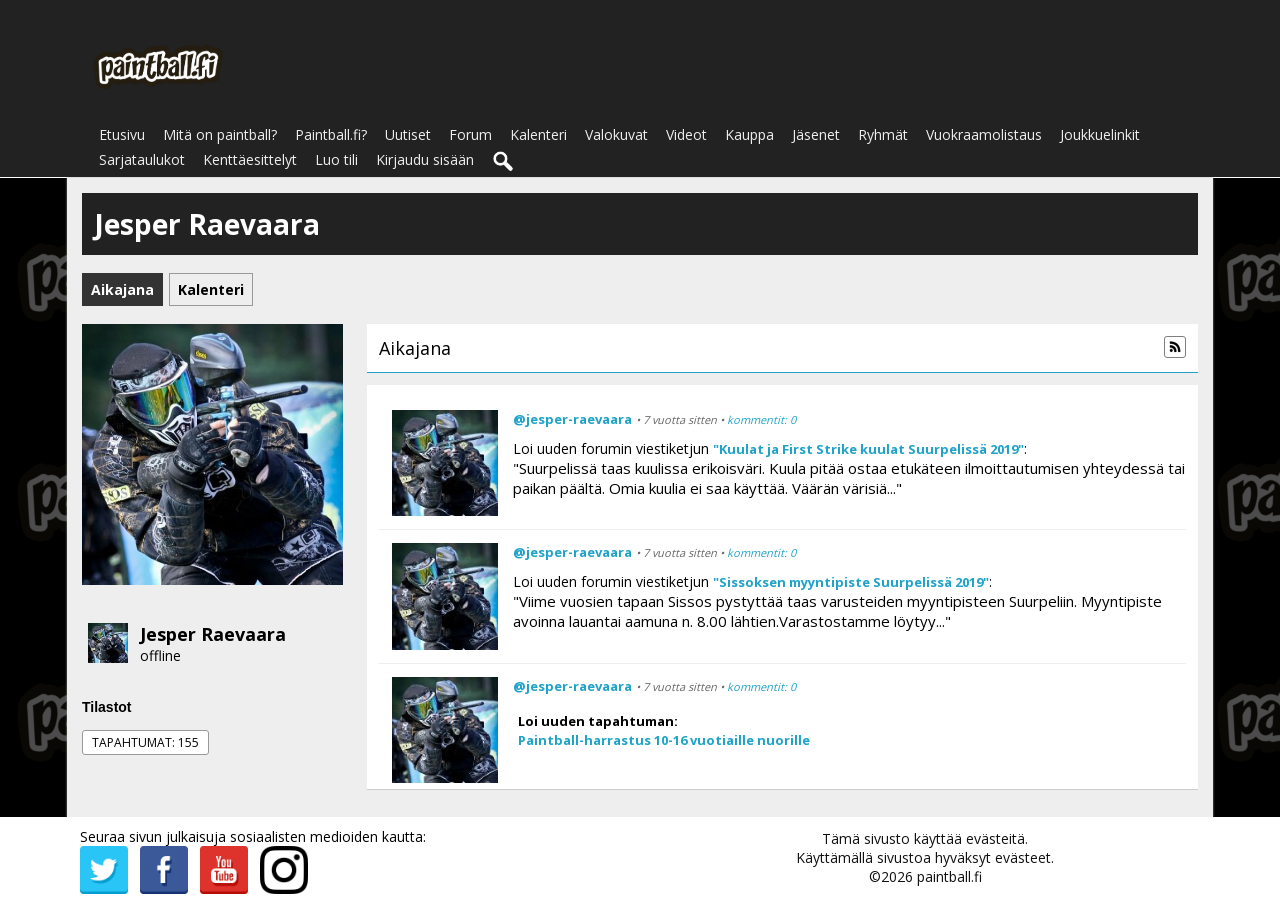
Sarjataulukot (142, 159)
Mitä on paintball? (220, 134)
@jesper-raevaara (572, 419)
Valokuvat (616, 134)
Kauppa (749, 134)
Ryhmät (883, 134)
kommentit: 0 (761, 419)
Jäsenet (816, 134)
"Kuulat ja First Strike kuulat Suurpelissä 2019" (868, 449)
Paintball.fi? (331, 134)
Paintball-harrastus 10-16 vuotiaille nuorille (664, 740)
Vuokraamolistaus (984, 134)
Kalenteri (538, 134)
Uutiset (408, 134)
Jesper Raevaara (213, 634)
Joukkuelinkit (1100, 134)
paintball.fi (949, 876)
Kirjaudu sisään (425, 159)
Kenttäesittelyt (250, 159)
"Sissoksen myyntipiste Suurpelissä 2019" (851, 582)
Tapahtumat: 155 (145, 742)
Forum (470, 134)
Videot (686, 134)
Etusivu (122, 134)
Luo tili (336, 159)
